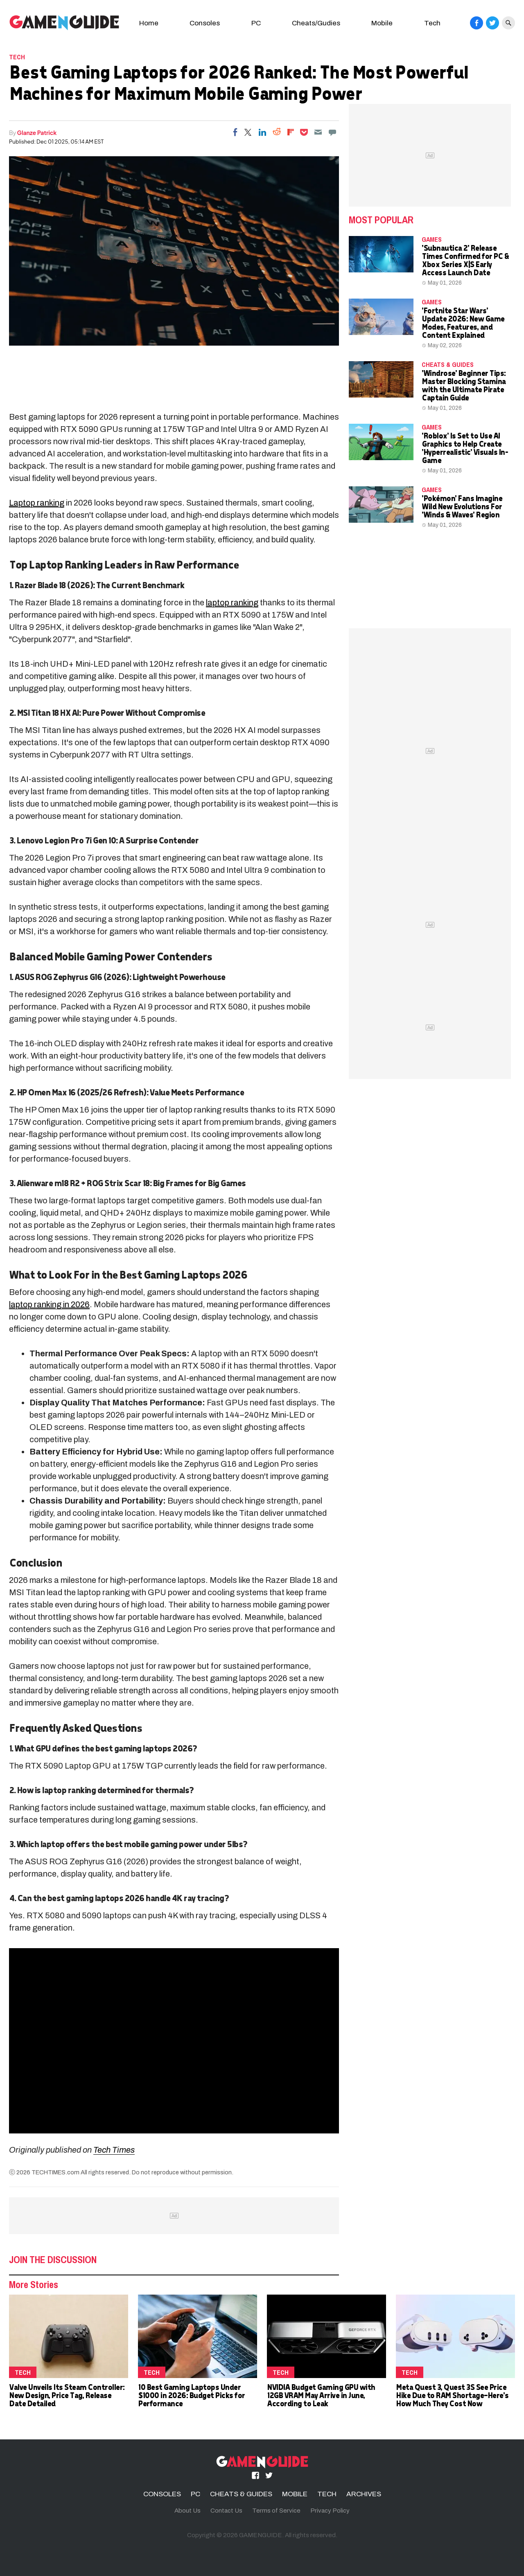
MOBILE (294, 2494)
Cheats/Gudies (316, 23)
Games (432, 239)
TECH (17, 56)
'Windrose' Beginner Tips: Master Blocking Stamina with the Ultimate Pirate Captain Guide (464, 385)
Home (148, 23)
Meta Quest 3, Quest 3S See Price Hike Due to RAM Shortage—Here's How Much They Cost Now (452, 2395)
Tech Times (114, 2149)
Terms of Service (276, 2510)
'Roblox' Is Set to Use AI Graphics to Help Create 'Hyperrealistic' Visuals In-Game (465, 448)
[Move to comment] (332, 132)
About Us (187, 2510)
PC (256, 23)
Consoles (205, 23)
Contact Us (226, 2510)
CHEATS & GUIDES (448, 364)
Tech (432, 23)
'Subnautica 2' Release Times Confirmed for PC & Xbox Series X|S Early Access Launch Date (465, 260)
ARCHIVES (363, 2494)
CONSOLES (162, 2494)
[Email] (318, 132)
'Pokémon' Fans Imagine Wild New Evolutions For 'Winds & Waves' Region (462, 506)
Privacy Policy (330, 2510)
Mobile (382, 23)
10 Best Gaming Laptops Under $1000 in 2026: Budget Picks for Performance (191, 2395)
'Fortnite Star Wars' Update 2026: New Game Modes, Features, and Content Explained (463, 322)
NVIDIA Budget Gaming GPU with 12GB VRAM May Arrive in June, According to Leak (321, 2395)
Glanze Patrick (37, 132)
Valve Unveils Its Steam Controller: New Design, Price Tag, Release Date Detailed (66, 2395)
